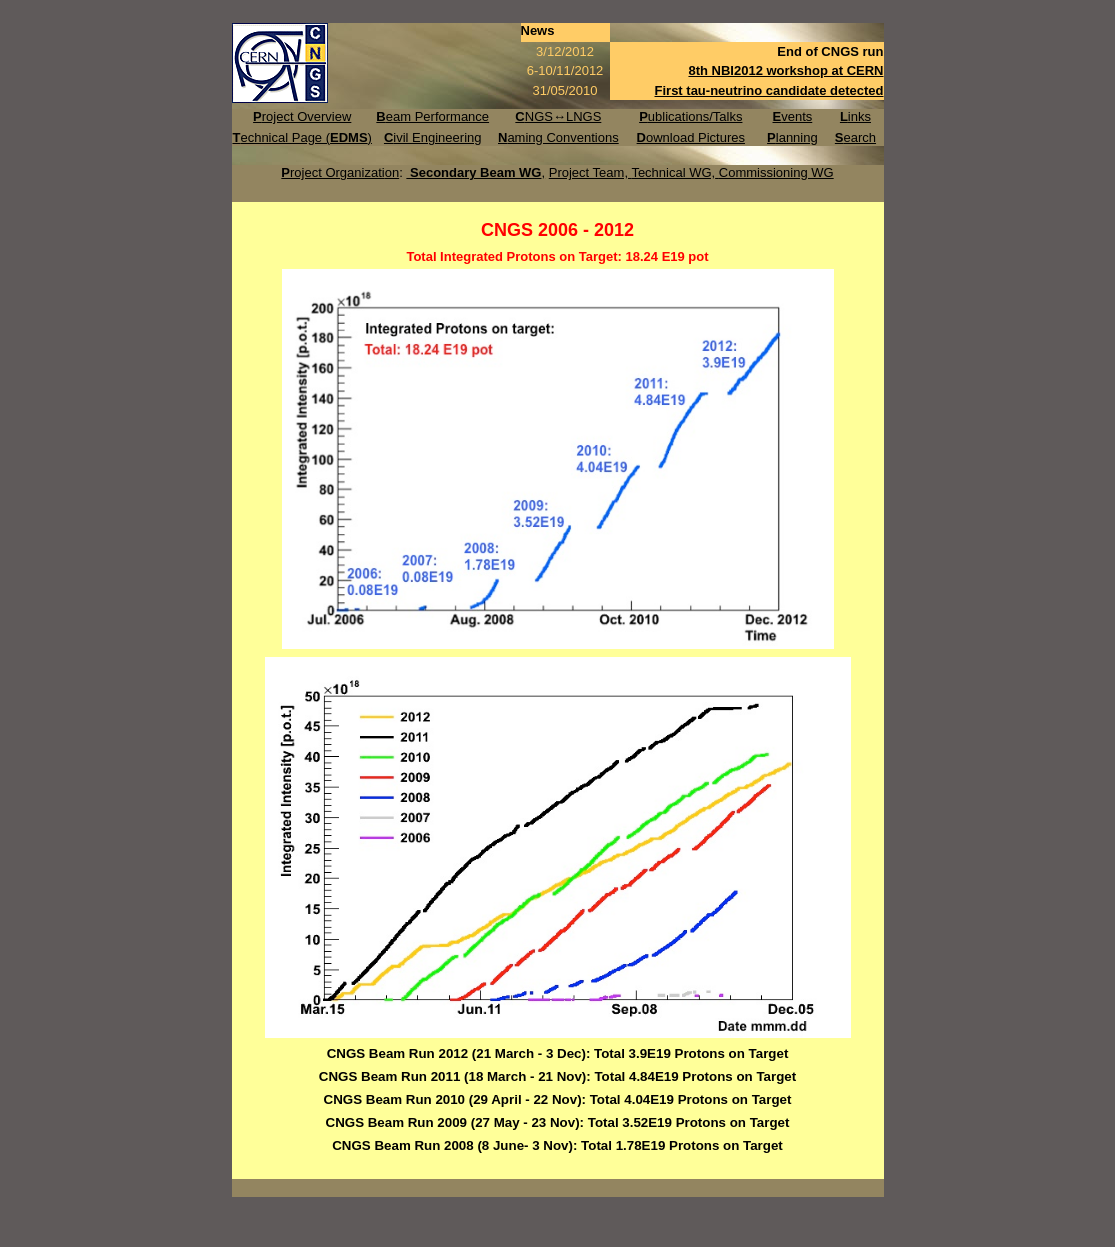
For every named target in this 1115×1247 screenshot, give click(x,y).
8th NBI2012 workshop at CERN (785, 70)
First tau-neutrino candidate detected (769, 90)
